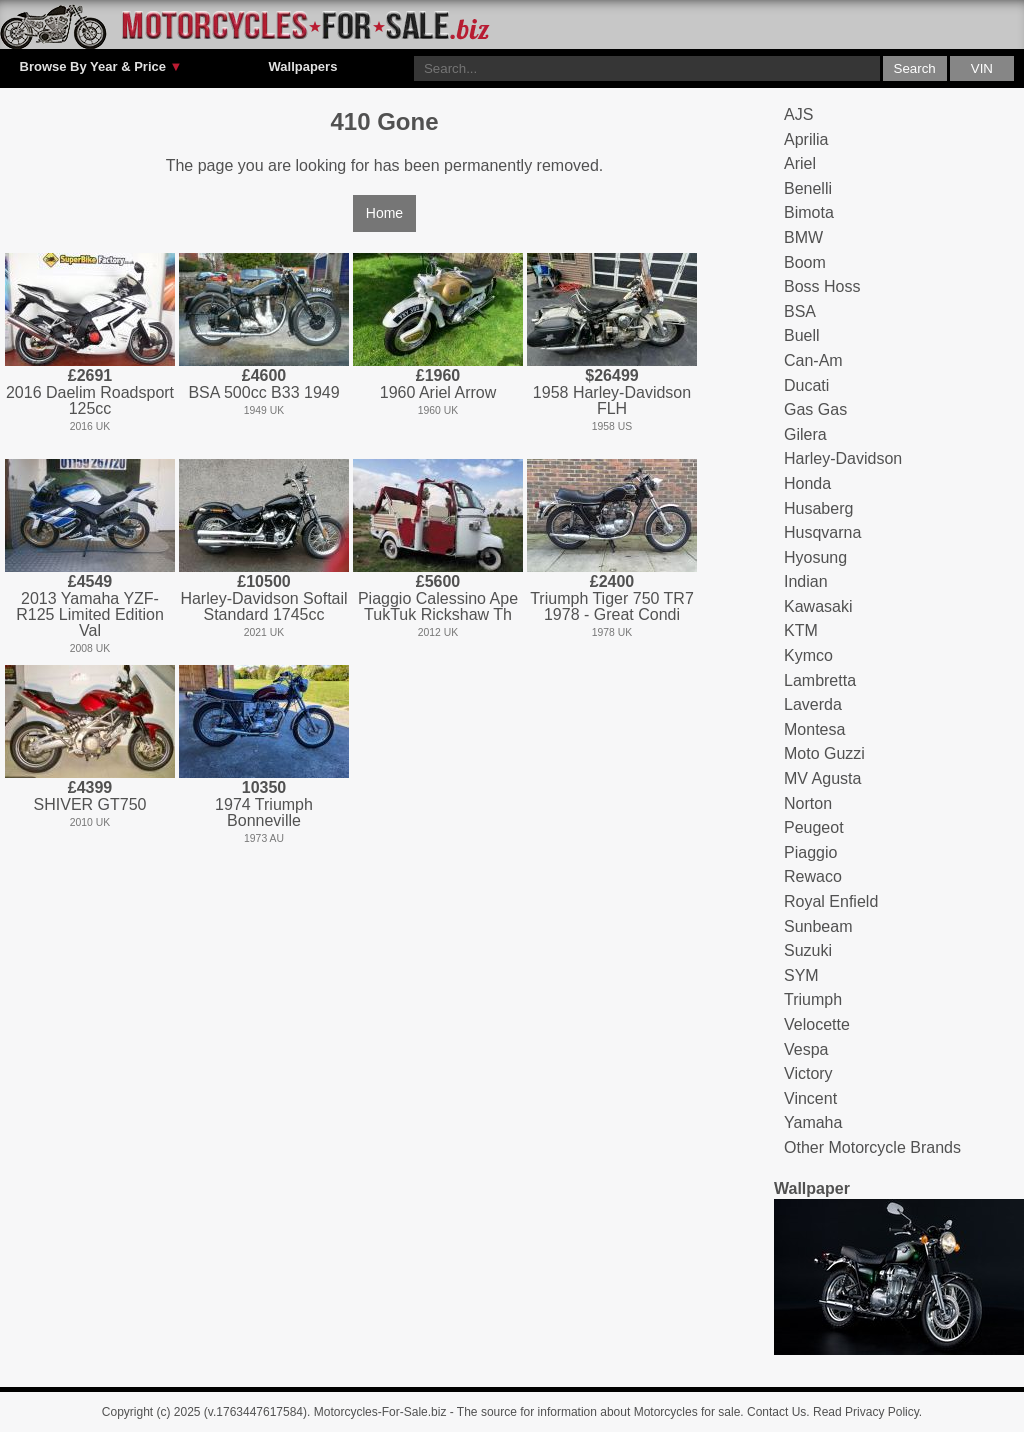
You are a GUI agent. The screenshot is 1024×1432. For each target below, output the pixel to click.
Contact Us (776, 1412)
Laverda (813, 704)
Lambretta (820, 680)
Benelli (808, 188)
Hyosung (815, 557)
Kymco (808, 655)
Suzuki (808, 950)
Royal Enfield (831, 901)
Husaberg (818, 508)
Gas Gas (815, 409)
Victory (808, 1073)
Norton (808, 803)
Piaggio (810, 852)
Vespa (806, 1049)
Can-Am (813, 360)
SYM (801, 975)
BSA (800, 311)
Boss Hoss (822, 286)
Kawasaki (818, 606)
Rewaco (813, 876)
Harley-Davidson (843, 458)
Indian (806, 581)
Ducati (806, 385)
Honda (807, 483)
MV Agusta (822, 778)
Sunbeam (818, 926)
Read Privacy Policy (866, 1412)
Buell (802, 335)
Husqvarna (822, 532)
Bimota (809, 212)
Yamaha (813, 1122)
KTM (801, 630)
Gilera (805, 434)
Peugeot (814, 827)
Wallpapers (303, 66)
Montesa (814, 729)
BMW (803, 237)
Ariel (800, 163)
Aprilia (806, 139)
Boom (805, 262)
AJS (798, 114)
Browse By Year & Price (101, 67)
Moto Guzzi (824, 753)
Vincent (810, 1098)
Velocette (817, 1024)
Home (384, 213)
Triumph (813, 999)
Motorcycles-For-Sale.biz (380, 1412)
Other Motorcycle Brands (872, 1147)
